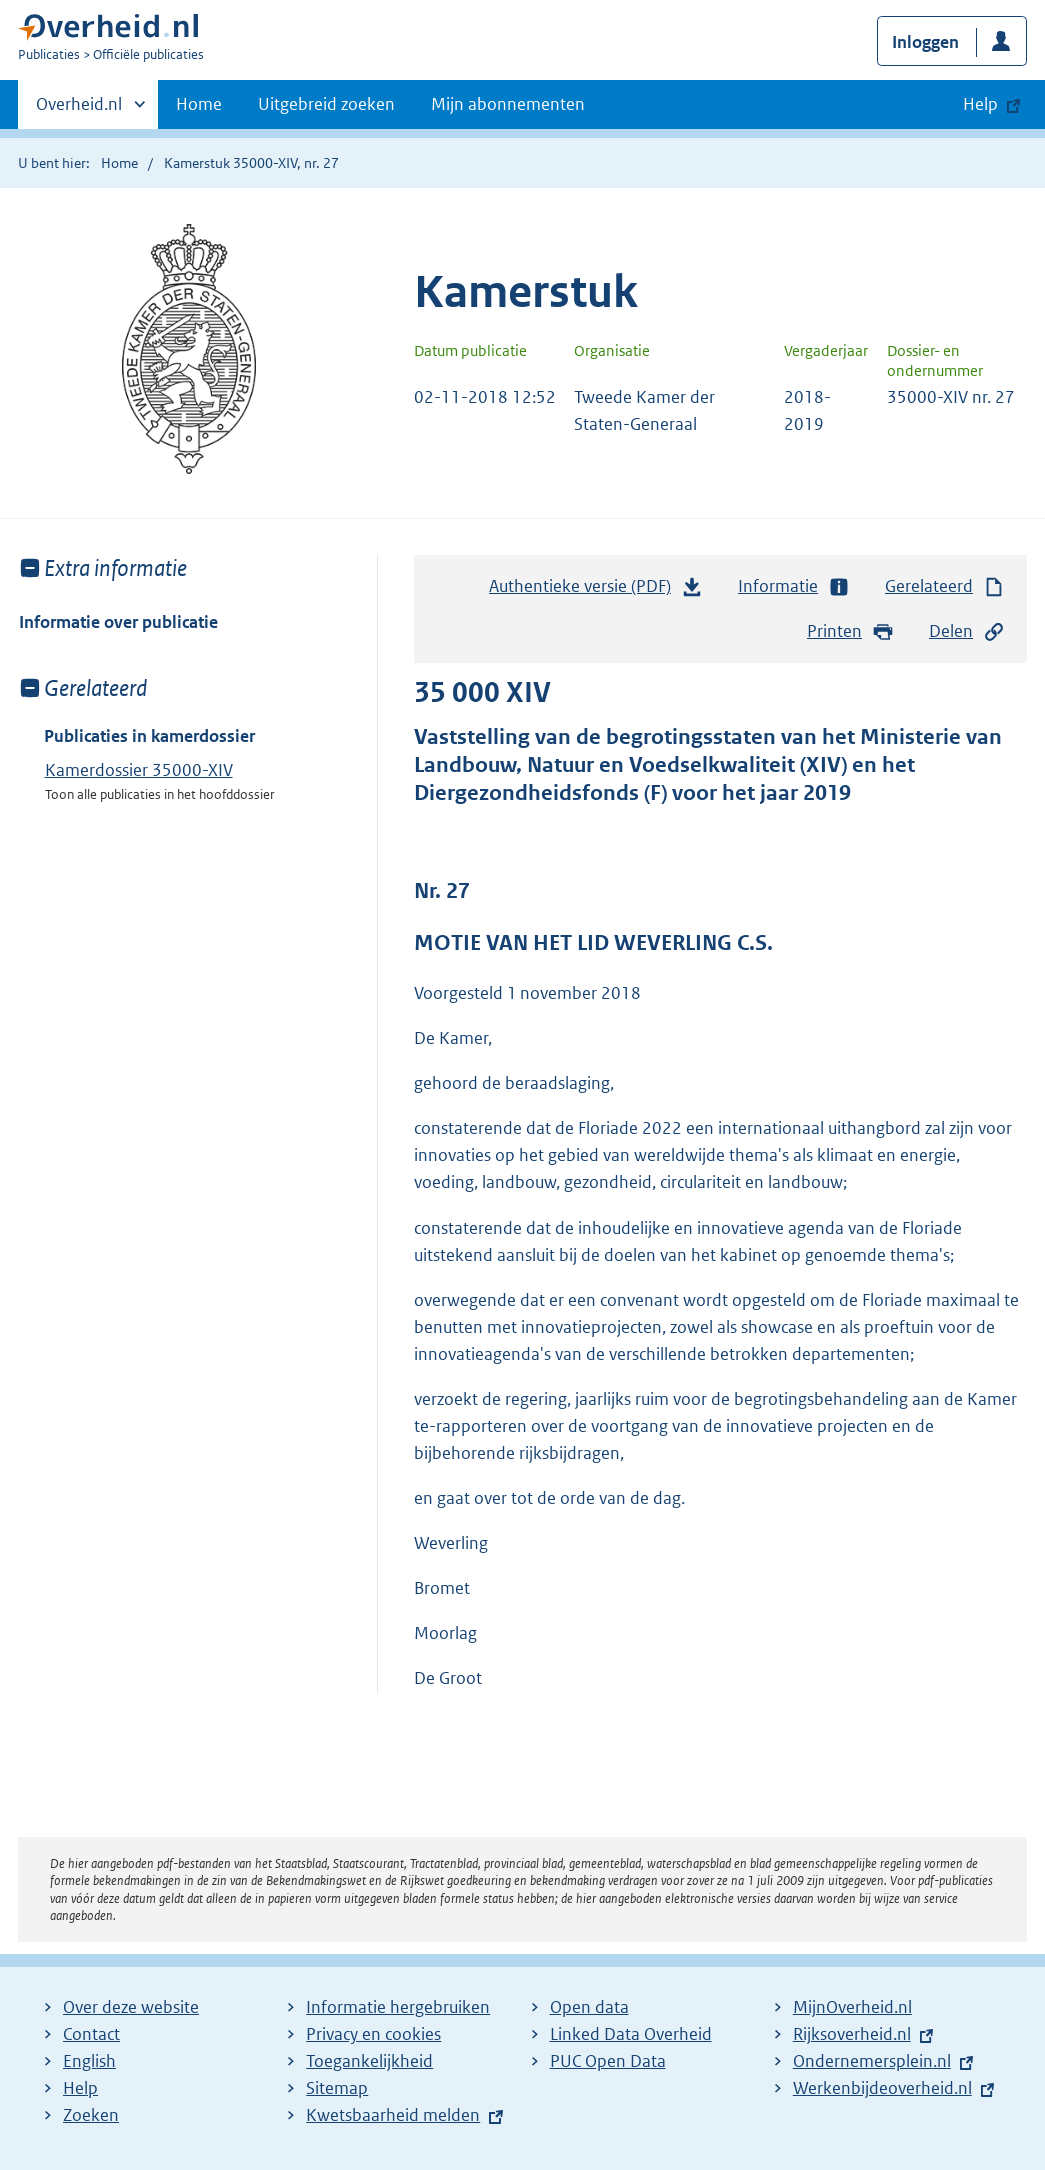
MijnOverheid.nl (852, 2007)
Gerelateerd (945, 586)
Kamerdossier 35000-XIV (139, 770)
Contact (91, 2034)
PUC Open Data (608, 2061)
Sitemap (337, 2088)
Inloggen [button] (925, 42)
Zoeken (91, 2115)
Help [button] (980, 104)
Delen (967, 631)
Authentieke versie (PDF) (596, 591)
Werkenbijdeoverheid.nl (882, 2088)
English (89, 2061)
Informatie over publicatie (118, 622)
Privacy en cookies (373, 2034)
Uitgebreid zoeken (326, 104)
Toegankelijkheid (369, 2061)
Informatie (794, 586)
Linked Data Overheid (631, 2034)
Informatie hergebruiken (398, 2007)
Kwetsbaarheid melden (393, 2115)
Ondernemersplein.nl (872, 2061)
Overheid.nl (79, 110)
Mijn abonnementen (508, 104)
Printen (850, 631)
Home (199, 104)
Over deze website (131, 2007)
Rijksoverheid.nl (852, 2034)
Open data (589, 2007)
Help (80, 2088)
